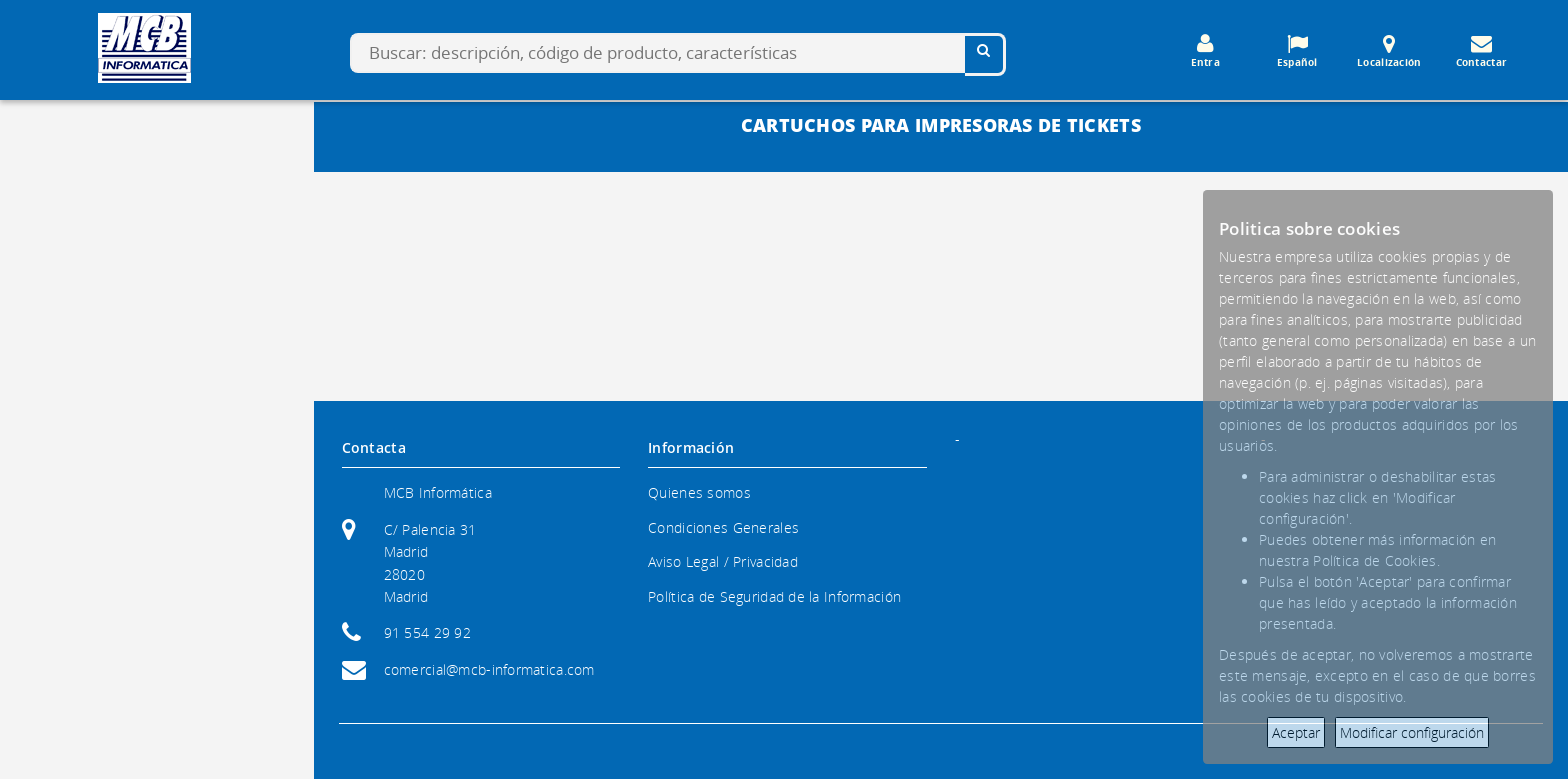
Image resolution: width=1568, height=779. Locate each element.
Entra (1205, 51)
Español (1297, 51)
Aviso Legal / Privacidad (723, 561)
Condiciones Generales (723, 527)
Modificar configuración (1412, 732)
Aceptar (1296, 732)
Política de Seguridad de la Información (774, 596)
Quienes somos (699, 492)
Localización (1389, 51)
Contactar (1481, 51)
